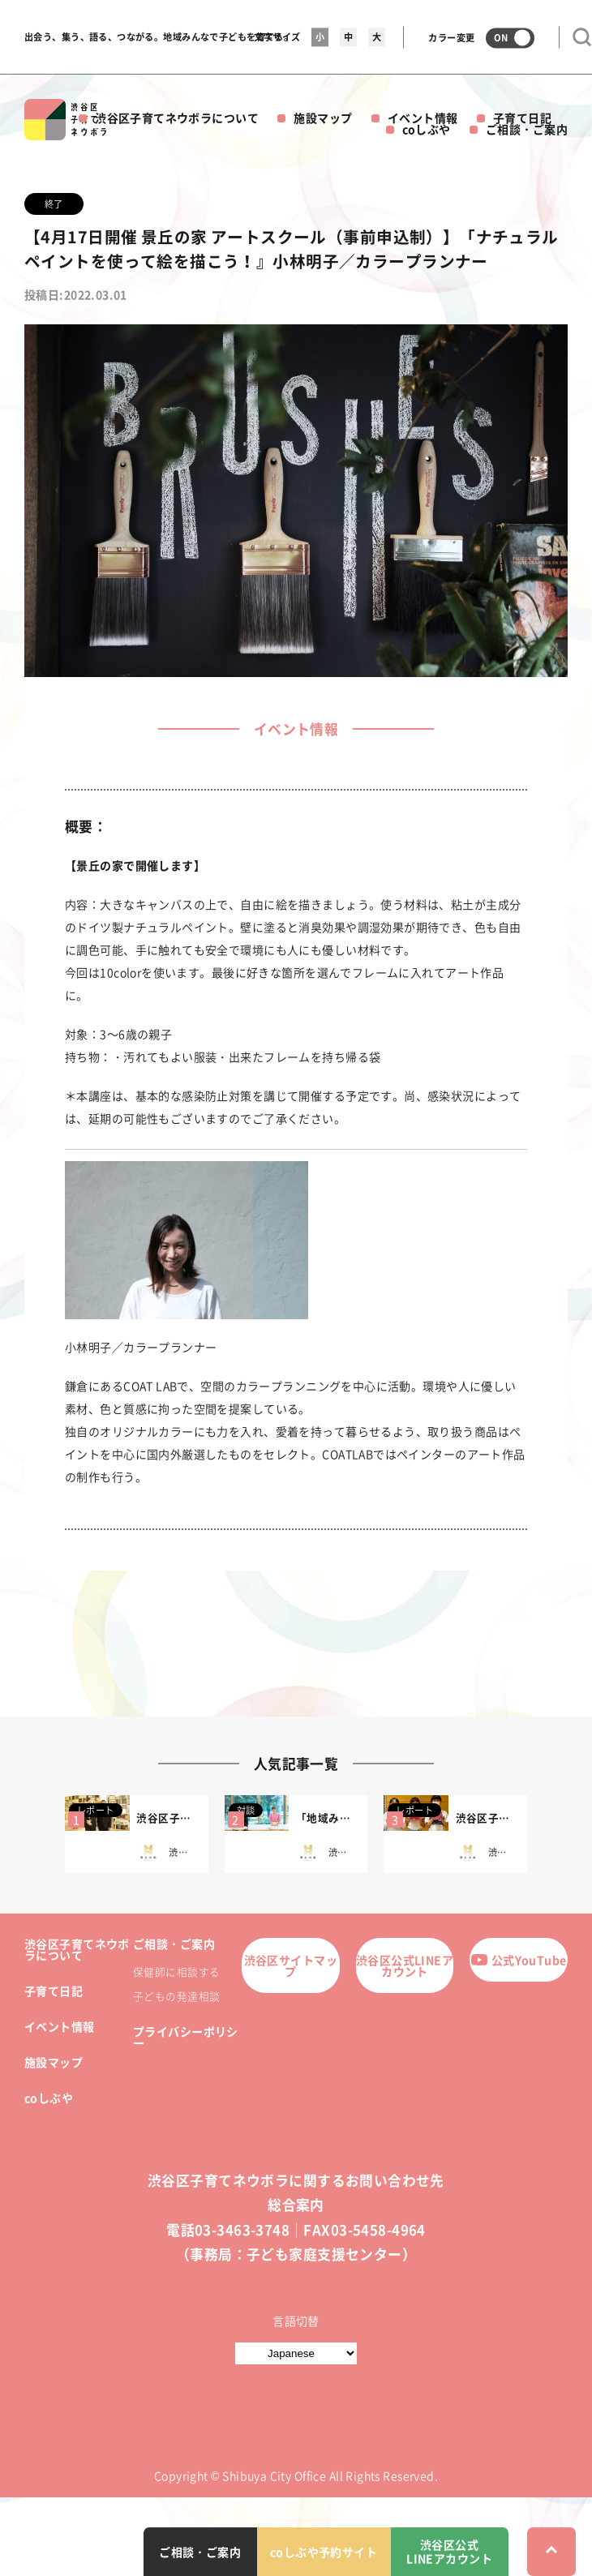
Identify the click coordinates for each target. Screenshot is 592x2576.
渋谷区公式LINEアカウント (404, 1965)
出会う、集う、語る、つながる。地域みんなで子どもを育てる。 (158, 37)
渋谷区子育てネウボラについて (177, 117)
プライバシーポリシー (185, 2037)
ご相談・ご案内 (527, 129)
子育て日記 (522, 117)
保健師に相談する (176, 1971)
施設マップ (323, 117)
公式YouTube (519, 1960)
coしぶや (426, 129)
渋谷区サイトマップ (290, 1965)
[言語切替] (296, 2353)
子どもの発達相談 (176, 1996)
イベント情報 (423, 117)
